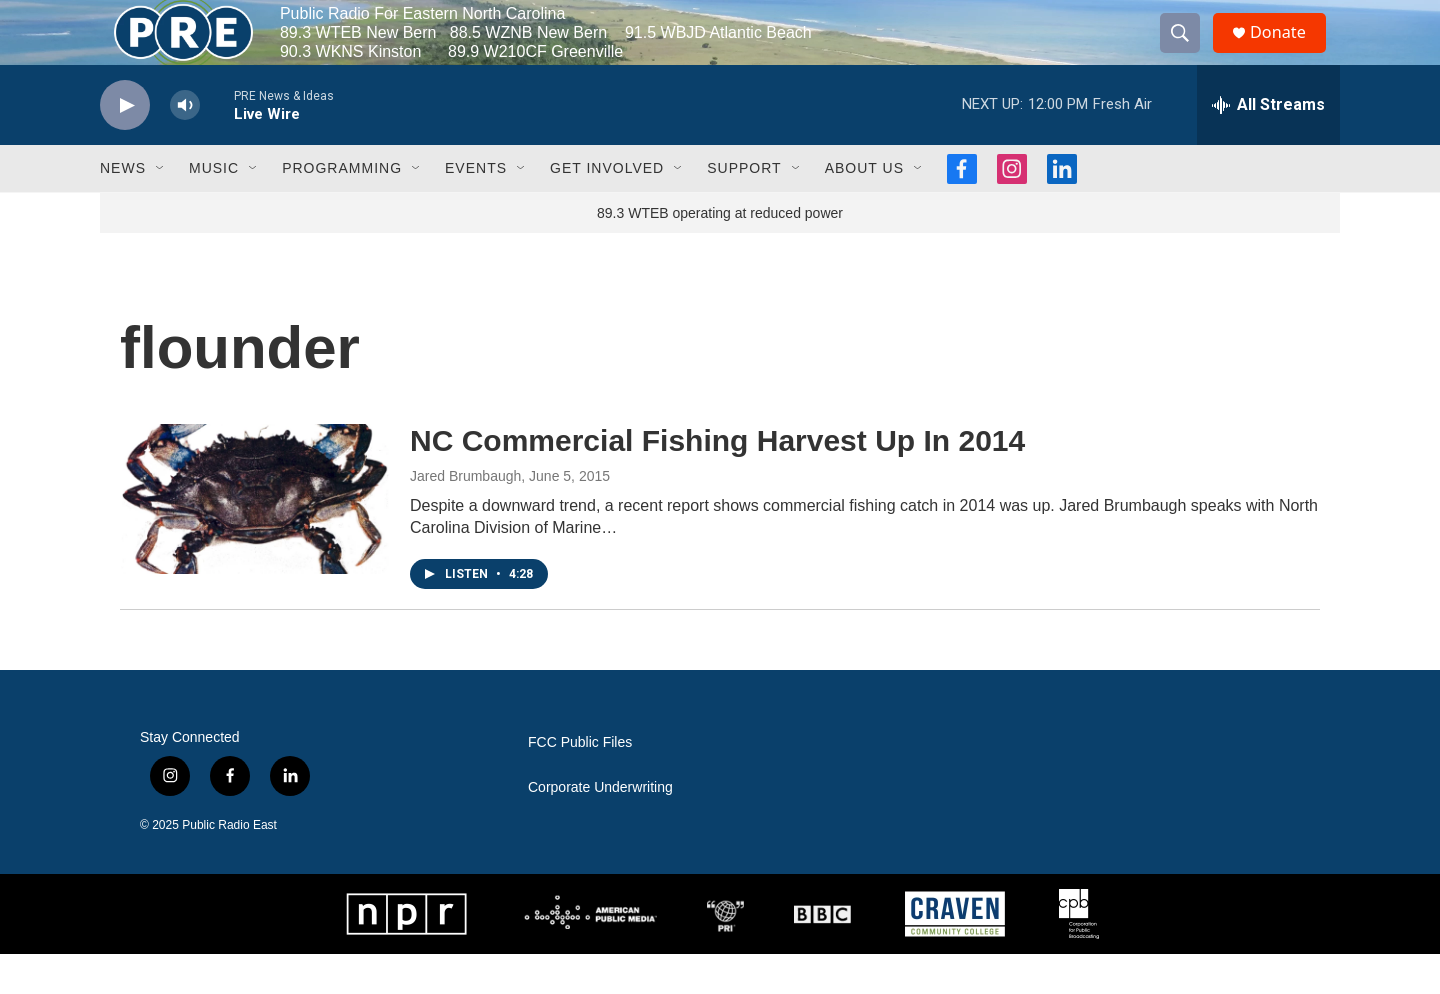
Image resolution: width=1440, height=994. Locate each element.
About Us (864, 208)
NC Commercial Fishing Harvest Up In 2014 (717, 480)
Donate (1289, 52)
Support (744, 208)
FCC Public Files (580, 782)
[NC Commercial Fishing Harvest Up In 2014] (255, 539)
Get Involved (607, 208)
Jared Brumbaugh (465, 516)
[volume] (185, 145)
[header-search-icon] (1188, 53)
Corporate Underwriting (600, 827)
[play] (125, 145)
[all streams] (1268, 145)
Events (476, 208)
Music (214, 208)
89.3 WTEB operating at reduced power (720, 253)
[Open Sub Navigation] (161, 208)
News (123, 208)
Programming (342, 208)
